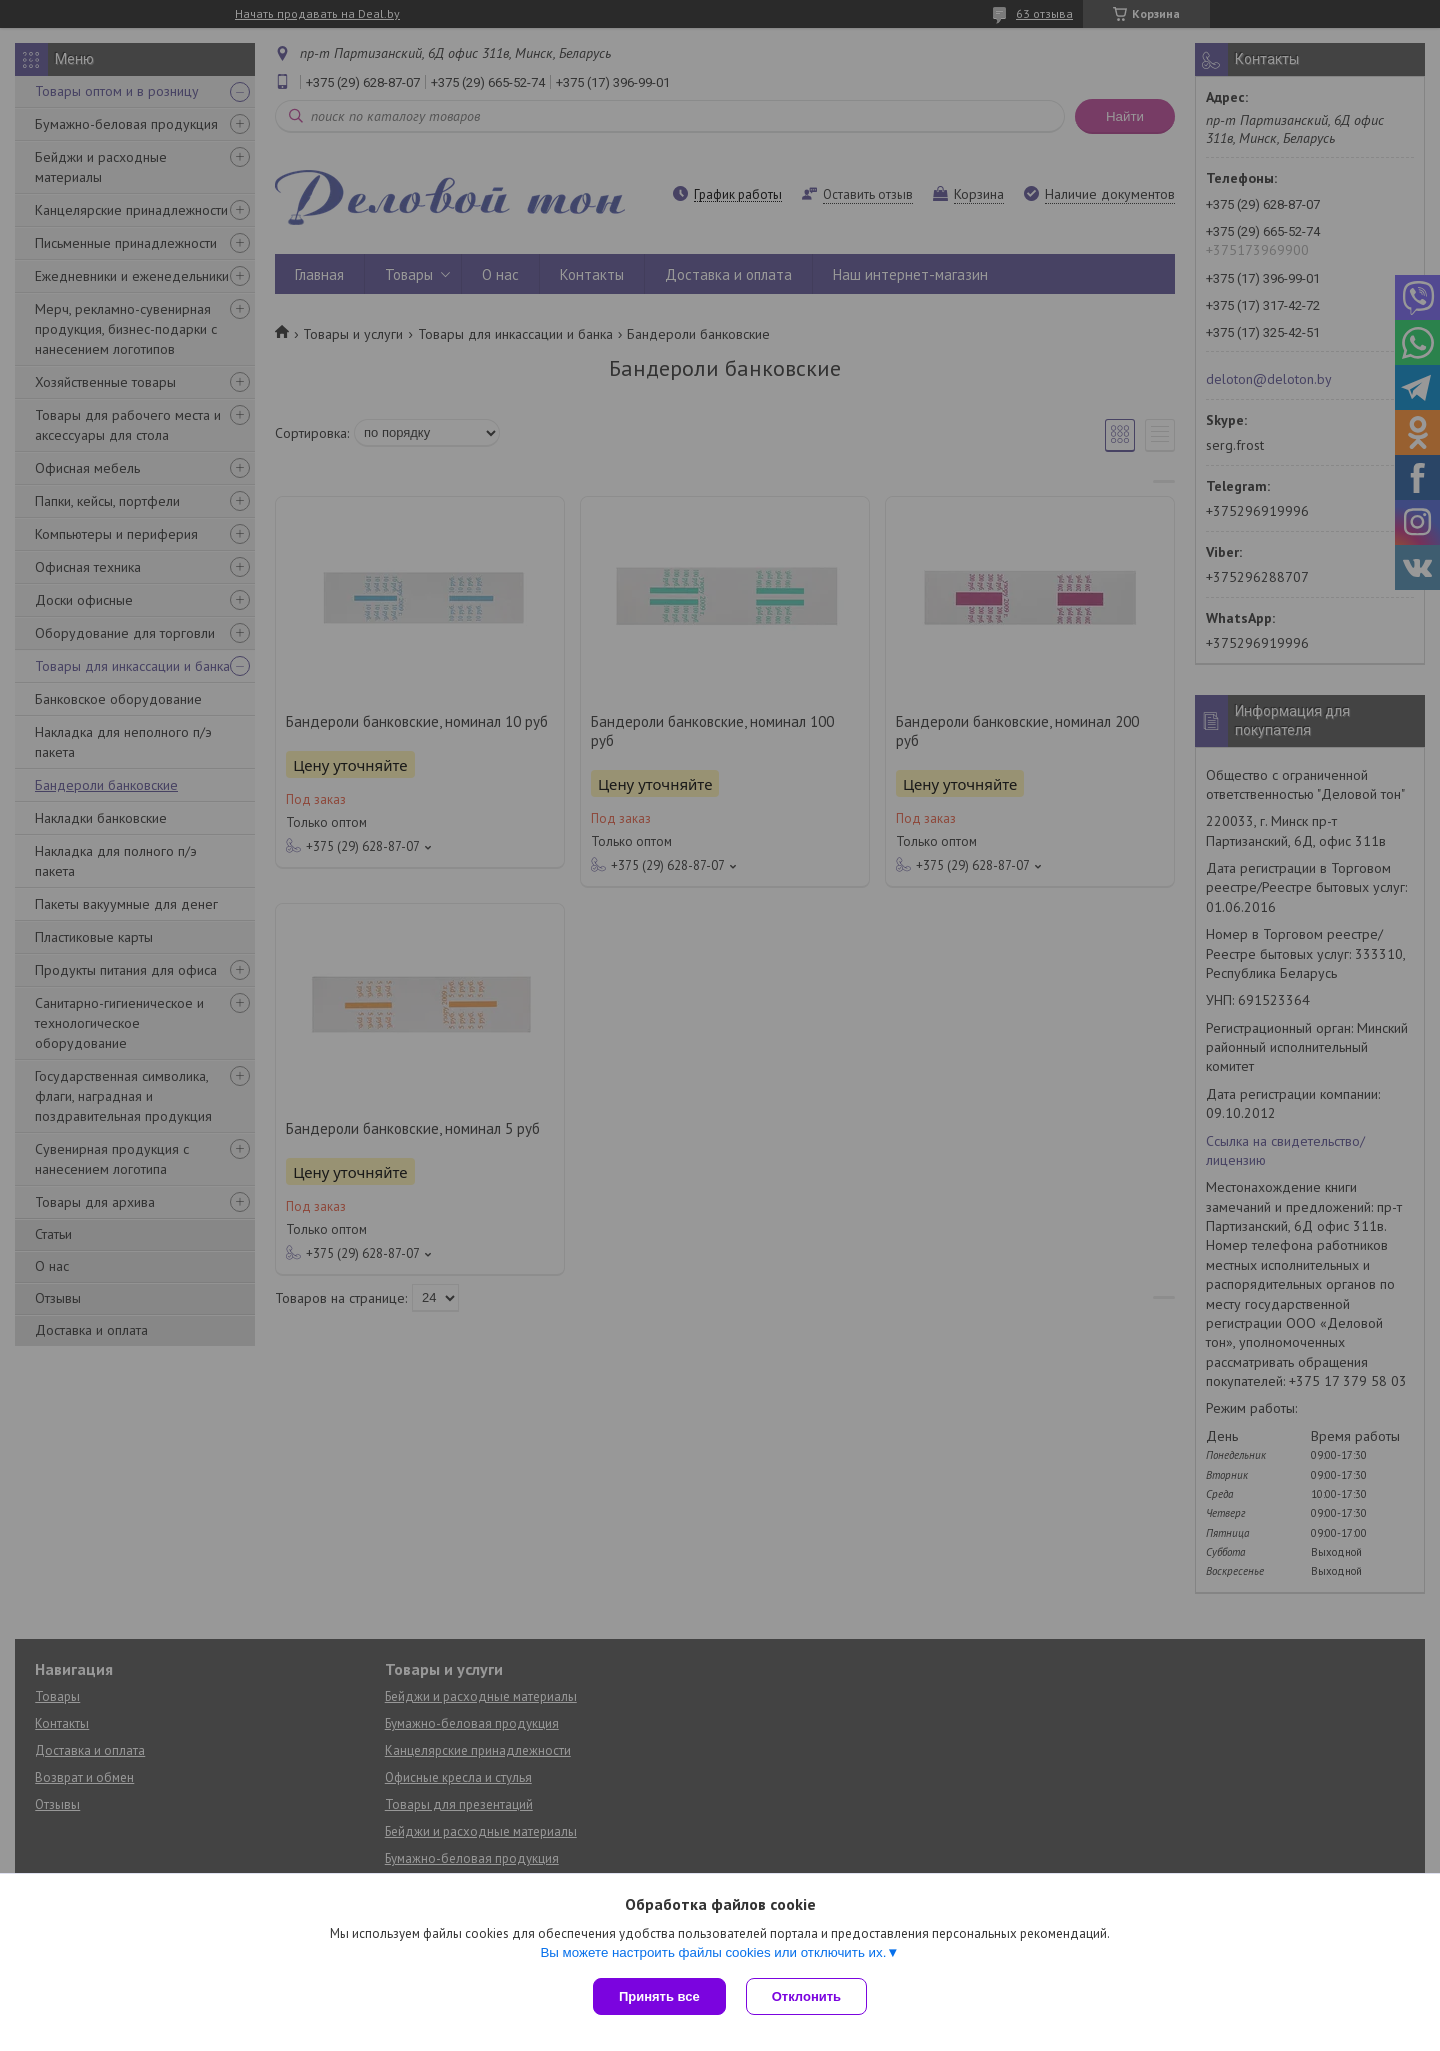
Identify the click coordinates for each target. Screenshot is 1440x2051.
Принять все (659, 1996)
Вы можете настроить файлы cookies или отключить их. (713, 1952)
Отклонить (806, 1996)
